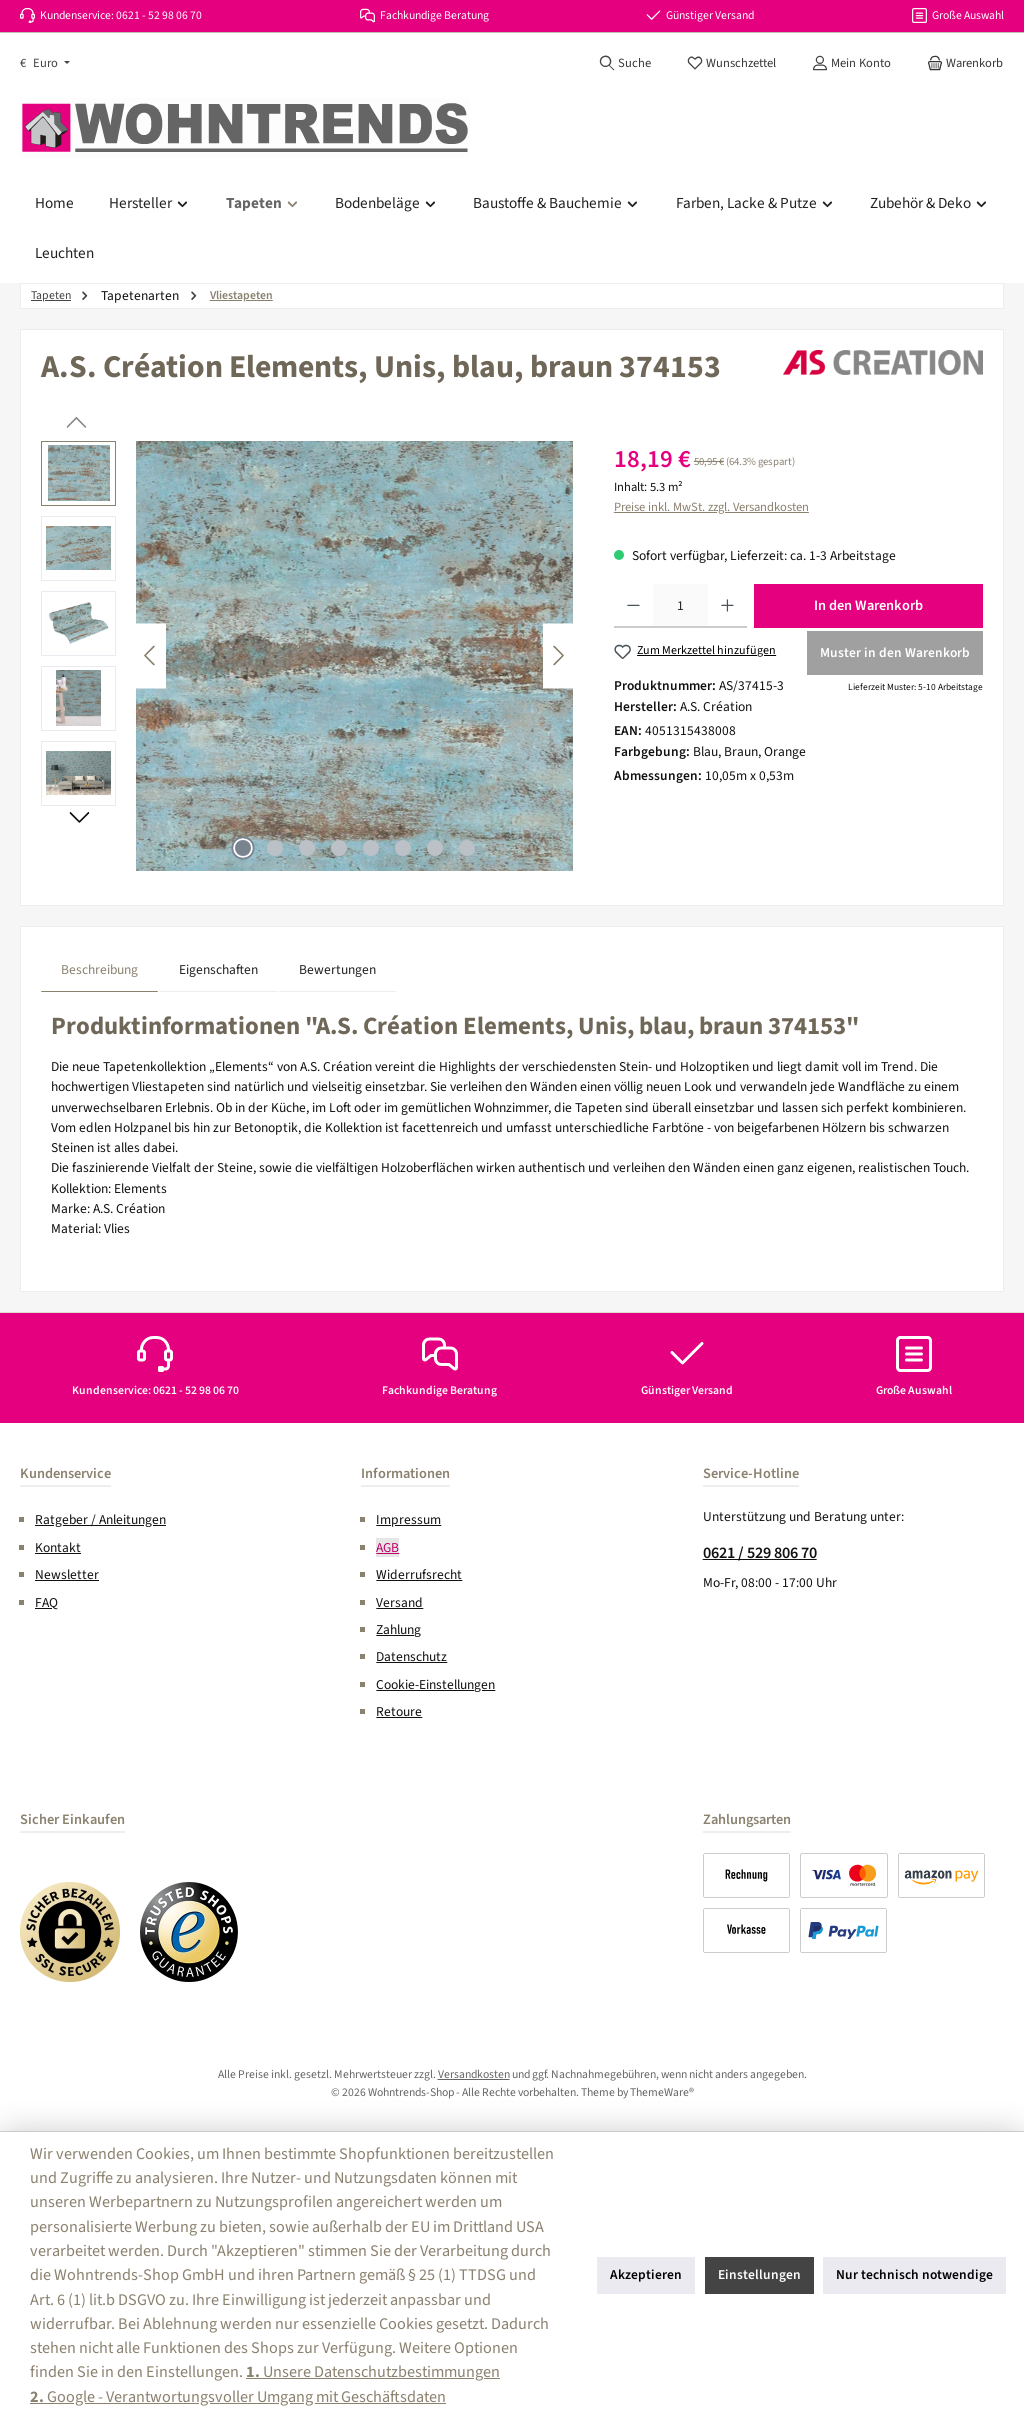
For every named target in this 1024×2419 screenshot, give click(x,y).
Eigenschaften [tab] (218, 969)
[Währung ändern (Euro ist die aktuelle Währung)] (45, 63)
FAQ (46, 1602)
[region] (307, 656)
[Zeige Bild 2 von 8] (275, 848)
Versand (399, 1602)
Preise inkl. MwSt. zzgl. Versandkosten (711, 507)
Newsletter (67, 1574)
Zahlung (398, 1629)
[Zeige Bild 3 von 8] (307, 848)
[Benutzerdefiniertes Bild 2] (190, 1932)
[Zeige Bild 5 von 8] (371, 848)
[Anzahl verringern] (633, 606)
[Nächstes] (558, 655)
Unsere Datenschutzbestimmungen (373, 2371)
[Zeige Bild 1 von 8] (243, 848)
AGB (387, 1547)
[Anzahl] (680, 606)
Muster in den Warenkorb (895, 652)
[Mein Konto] (851, 63)
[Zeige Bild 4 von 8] (339, 848)
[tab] (99, 969)
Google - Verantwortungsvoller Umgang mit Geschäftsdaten (238, 2396)
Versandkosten (474, 2074)
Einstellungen (759, 2274)
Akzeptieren (646, 2274)
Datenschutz (411, 1656)
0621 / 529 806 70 (760, 1552)
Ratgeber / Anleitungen (100, 1519)
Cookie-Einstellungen (435, 1684)
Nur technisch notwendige (914, 2274)
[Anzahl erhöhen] (727, 606)
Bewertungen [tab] (337, 969)
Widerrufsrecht (419, 1574)
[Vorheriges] (151, 655)
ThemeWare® (662, 2092)
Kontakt (58, 1547)
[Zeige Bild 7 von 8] (435, 848)
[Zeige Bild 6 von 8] (403, 848)
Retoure (399, 1711)
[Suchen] (625, 63)
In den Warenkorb (868, 605)
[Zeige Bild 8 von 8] (467, 848)
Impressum (408, 1519)
